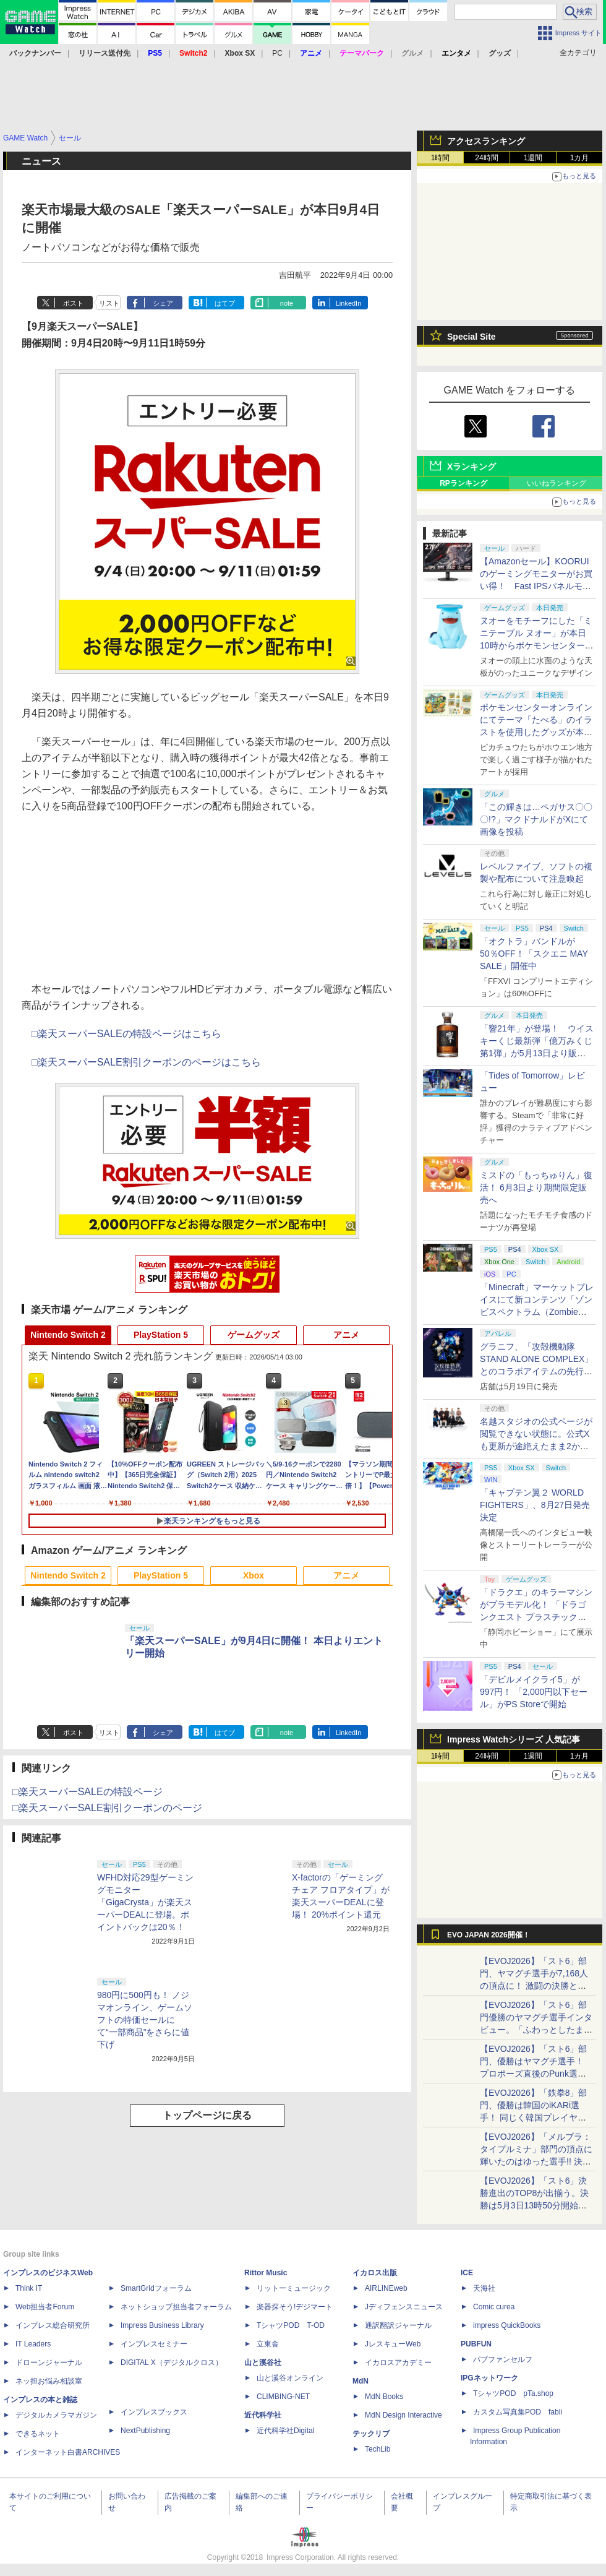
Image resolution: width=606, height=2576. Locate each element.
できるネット (37, 2433)
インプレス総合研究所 (52, 2325)
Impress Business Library (162, 2325)
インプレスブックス (154, 2412)
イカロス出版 (374, 2272)
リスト (109, 303)
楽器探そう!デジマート (295, 2306)
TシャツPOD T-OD (291, 2325)
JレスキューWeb (392, 2344)
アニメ (346, 1335)
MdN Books (384, 2396)
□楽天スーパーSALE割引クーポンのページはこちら (146, 1062)
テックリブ (371, 2433)
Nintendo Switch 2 (67, 1335)
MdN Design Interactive (403, 2415)
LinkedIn (349, 303)
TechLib (377, 2449)
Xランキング (471, 467)
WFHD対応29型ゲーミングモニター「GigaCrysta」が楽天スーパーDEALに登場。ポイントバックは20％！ (145, 1902)
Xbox (253, 1575)
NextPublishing (145, 2430)
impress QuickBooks (506, 2325)
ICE (467, 2272)
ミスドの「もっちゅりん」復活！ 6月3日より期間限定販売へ (536, 1187)
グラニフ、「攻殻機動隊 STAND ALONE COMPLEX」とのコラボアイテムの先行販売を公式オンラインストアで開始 (536, 1371)
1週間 (533, 157)
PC (277, 53)
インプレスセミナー (154, 2344)
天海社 (484, 2288)
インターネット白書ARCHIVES (67, 2452)
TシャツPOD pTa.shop (513, 2393)
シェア (163, 303)
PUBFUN (476, 2344)
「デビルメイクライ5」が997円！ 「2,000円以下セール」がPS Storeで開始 (533, 1691)
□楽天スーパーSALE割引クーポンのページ (107, 1808)
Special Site (471, 337)
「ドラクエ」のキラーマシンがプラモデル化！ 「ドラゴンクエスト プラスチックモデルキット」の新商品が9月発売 (536, 1617)
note (286, 303)
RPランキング (463, 483)
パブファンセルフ (502, 2359)
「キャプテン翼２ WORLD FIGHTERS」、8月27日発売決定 (535, 1505)
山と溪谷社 (262, 2362)
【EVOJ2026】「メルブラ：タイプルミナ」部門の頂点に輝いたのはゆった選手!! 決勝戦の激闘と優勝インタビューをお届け (536, 2161)
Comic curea (493, 2306)
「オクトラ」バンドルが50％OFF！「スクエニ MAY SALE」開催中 (534, 953)
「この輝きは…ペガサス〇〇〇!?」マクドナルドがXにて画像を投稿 (536, 819)
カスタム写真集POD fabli (517, 2412)
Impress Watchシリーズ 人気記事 (513, 1739)
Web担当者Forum (44, 2306)
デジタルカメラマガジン (56, 2415)
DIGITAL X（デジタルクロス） (172, 2362)
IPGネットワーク (489, 2378)
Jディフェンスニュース (404, 2306)
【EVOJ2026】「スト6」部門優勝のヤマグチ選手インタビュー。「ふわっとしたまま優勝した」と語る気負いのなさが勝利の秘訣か (536, 2029)
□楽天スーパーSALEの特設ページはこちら (126, 1033)
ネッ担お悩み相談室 (48, 2381)
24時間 (486, 157)
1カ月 (579, 157)
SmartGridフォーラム (156, 2288)
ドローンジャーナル (48, 2362)
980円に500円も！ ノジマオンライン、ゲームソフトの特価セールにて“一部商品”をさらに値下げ (144, 2019)
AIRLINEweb (386, 2288)
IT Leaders (33, 2344)
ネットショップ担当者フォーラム (176, 2306)
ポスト (73, 303)
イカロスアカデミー (398, 2362)
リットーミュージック (294, 2288)
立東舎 (268, 2344)
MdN (360, 2381)
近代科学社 (262, 2415)
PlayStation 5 (161, 1335)
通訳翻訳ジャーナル (398, 2325)
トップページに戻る (207, 2115)
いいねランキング (556, 483)
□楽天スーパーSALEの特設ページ (87, 1791)
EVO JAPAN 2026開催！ (488, 1935)
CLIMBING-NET (283, 2396)
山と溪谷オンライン (290, 2378)
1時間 (440, 157)
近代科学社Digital (285, 2430)
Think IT (28, 2288)
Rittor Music (265, 2272)
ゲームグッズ (254, 1335)
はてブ (225, 303)
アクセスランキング (486, 141)
